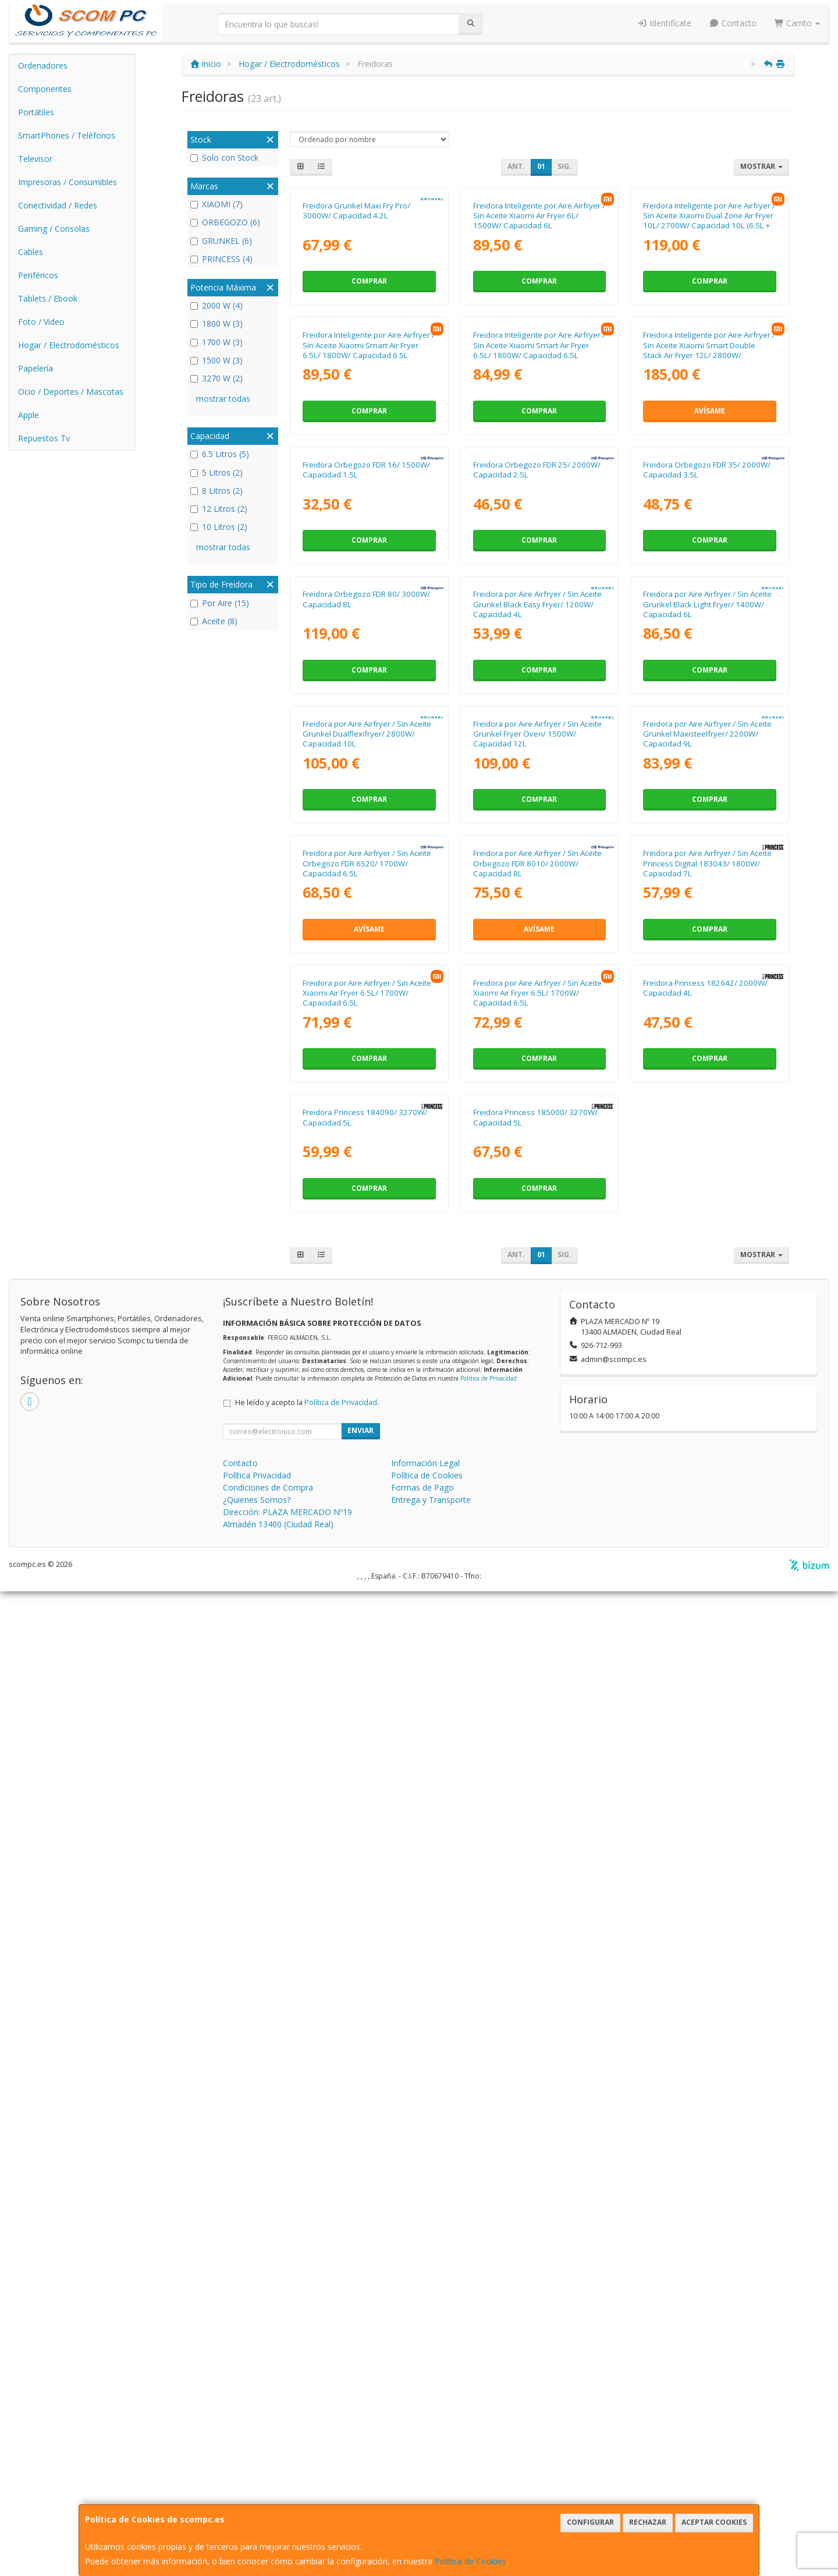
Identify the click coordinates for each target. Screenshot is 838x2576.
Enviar (360, 2415)
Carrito (797, 23)
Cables (30, 251)
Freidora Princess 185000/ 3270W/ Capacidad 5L (535, 2102)
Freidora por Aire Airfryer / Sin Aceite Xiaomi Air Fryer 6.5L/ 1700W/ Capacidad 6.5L (367, 1854)
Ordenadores (43, 65)
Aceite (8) (213, 621)
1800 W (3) (216, 323)
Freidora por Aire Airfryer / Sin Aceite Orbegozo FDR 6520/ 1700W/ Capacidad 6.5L (367, 1601)
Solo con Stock (224, 157)
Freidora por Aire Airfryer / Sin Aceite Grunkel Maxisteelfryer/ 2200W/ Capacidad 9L (707, 1348)
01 (541, 166)
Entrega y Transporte (431, 2484)
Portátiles (36, 112)
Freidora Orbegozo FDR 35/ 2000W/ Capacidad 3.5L (706, 839)
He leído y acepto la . (307, 2387)
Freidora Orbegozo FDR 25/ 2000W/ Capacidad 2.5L (537, 839)
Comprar (369, 404)
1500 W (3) (216, 360)
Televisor (35, 158)
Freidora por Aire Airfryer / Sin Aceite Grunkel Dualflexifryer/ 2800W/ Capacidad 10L (367, 1348)
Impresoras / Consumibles (67, 181)
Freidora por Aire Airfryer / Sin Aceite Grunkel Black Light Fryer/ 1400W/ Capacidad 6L (707, 1096)
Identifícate (664, 23)
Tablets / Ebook (47, 298)
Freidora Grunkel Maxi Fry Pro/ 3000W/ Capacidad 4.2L (356, 333)
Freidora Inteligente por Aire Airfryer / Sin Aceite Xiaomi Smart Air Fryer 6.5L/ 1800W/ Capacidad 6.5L (369, 591)
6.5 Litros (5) (219, 453)
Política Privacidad (257, 2459)
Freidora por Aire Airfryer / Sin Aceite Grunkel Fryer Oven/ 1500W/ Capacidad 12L (537, 1348)
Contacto (733, 23)
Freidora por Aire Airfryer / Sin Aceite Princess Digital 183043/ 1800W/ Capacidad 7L (707, 1601)
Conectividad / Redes (57, 205)
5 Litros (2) (216, 472)
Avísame (709, 656)
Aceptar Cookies (714, 2522)
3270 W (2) (216, 378)
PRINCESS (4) (221, 258)
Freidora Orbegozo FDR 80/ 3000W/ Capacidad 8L (366, 1091)
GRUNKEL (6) (221, 240)
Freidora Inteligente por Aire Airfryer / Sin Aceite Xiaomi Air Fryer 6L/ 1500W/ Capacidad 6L (539, 338)
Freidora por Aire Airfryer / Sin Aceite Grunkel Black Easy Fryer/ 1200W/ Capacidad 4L (537, 1096)
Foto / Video (41, 321)
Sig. (564, 166)
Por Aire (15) (219, 602)
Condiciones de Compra (268, 2472)
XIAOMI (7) (216, 204)
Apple (28, 414)
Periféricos (38, 275)
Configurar (590, 2522)
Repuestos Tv (44, 438)
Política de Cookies (470, 2561)
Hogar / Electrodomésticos (68, 345)
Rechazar (647, 2522)
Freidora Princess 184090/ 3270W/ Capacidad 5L (365, 2102)
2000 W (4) (216, 305)
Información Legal (425, 2447)
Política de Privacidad (488, 2362)
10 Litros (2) (218, 526)
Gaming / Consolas (54, 228)
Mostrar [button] (761, 166)
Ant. (516, 166)
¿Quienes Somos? (256, 2484)
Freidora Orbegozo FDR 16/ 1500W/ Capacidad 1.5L (366, 839)
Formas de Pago (422, 2472)
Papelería (35, 368)
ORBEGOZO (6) (225, 222)
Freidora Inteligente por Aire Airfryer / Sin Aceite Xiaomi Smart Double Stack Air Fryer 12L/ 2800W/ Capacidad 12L (709, 596)
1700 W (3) (216, 342)
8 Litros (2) (216, 490)
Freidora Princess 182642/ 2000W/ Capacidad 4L (705, 1849)
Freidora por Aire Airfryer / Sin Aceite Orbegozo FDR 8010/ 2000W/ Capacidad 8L (537, 1601)
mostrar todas (223, 398)
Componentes (45, 88)
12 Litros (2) (218, 508)
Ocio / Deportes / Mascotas (70, 391)
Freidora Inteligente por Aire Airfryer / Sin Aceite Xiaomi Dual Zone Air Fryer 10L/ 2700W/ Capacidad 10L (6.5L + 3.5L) (709, 343)
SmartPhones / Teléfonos (66, 135)
